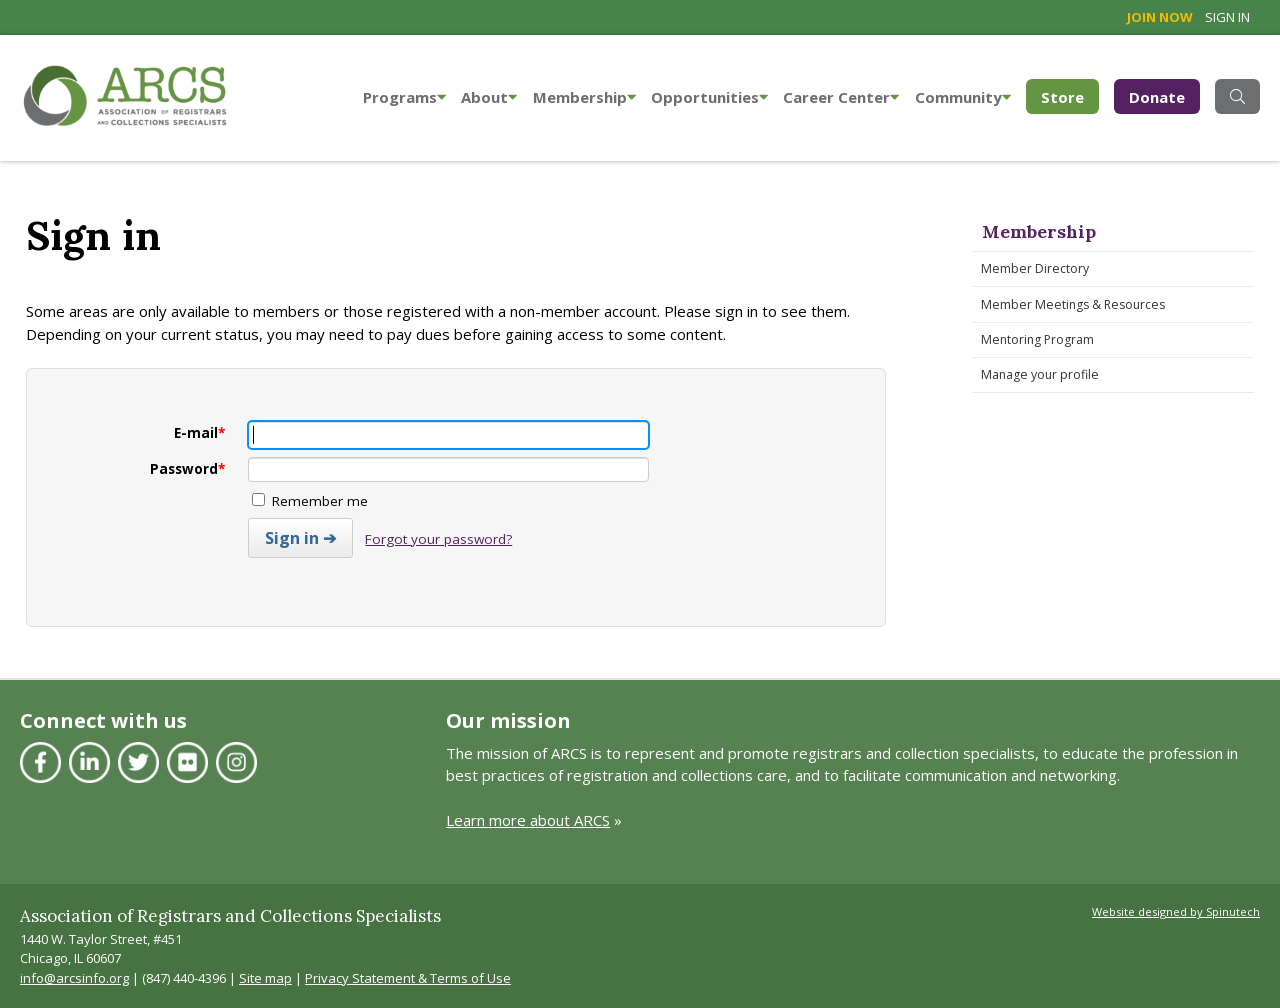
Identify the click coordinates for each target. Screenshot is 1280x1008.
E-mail (199, 433)
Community (963, 97)
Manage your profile (1040, 374)
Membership (584, 97)
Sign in (1227, 17)
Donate (1157, 97)
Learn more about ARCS (528, 820)
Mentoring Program (1037, 339)
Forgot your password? (438, 539)
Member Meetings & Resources (1073, 304)
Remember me (310, 501)
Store (1070, 95)
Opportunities (709, 97)
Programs (404, 97)
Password (187, 469)
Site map (265, 978)
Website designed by (1176, 911)
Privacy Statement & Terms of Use (408, 978)
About (489, 97)
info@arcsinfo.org (74, 978)
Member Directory (1035, 268)
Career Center (841, 97)
